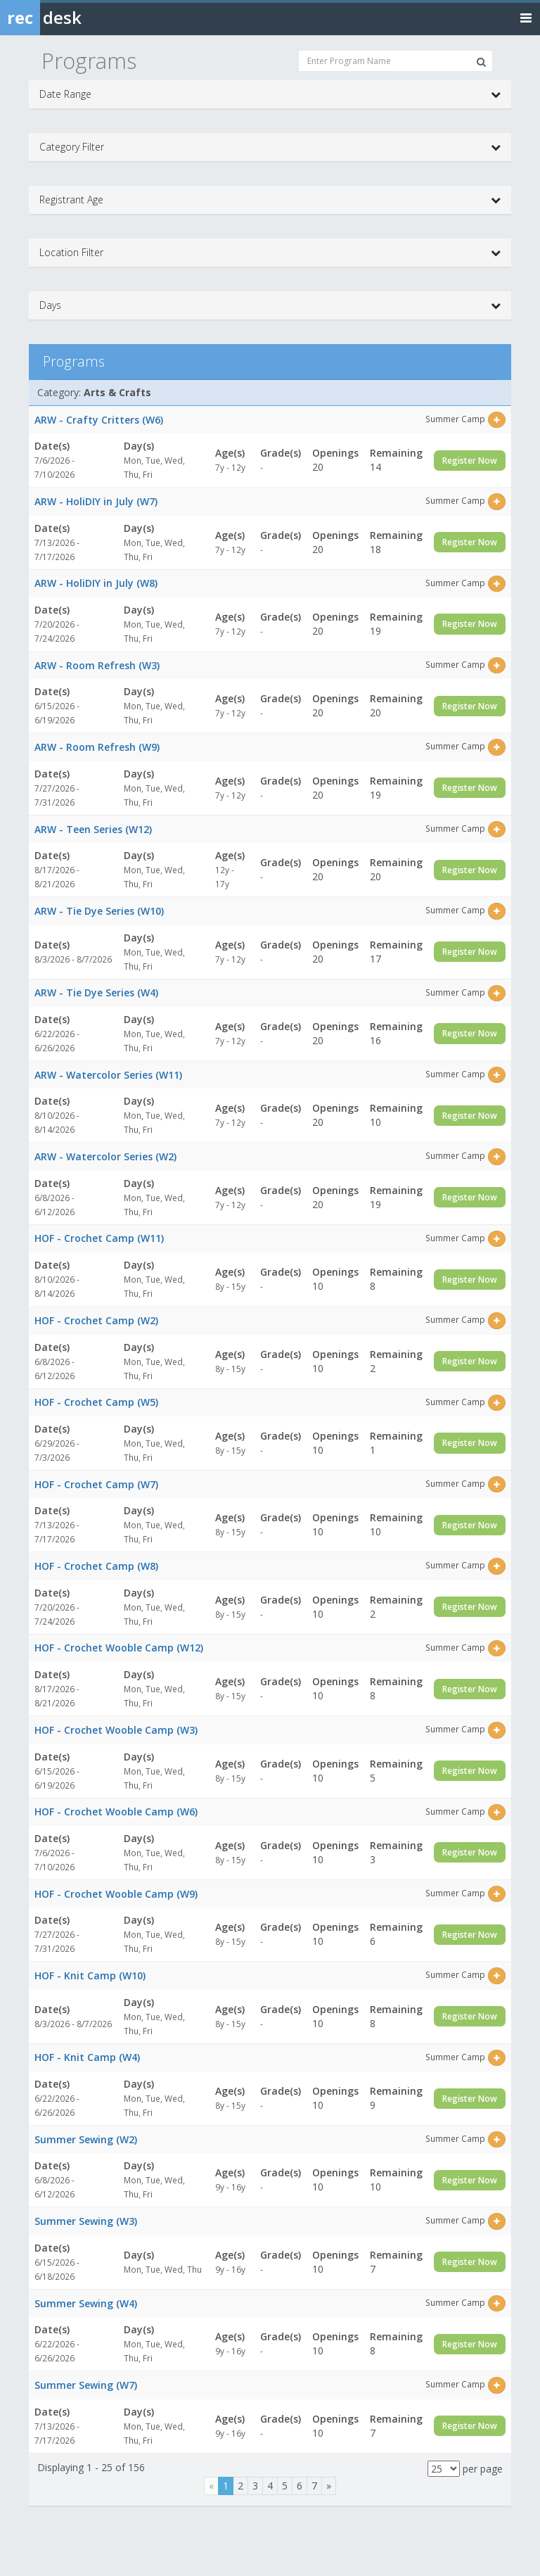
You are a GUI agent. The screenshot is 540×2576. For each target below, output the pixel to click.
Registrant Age (270, 200)
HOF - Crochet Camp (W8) (96, 1566)
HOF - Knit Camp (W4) (87, 2057)
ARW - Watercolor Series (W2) (105, 1156)
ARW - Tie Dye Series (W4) (96, 992)
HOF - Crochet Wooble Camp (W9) (116, 1894)
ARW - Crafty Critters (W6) (98, 419)
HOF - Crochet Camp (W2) (96, 1320)
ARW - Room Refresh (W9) (97, 747)
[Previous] (211, 2486)
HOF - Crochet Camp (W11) (99, 1238)
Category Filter (270, 147)
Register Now (469, 461)
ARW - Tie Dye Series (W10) (99, 911)
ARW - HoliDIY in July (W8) (96, 583)
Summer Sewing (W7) (85, 2385)
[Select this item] (497, 420)
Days (270, 305)
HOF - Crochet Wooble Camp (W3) (116, 1730)
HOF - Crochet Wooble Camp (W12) (118, 1647)
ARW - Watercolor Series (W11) (108, 1074)
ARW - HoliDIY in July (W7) (96, 501)
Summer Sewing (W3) (85, 2221)
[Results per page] (444, 2469)
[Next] (328, 2486)
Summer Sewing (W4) (85, 2303)
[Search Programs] (481, 61)
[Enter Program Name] (395, 61)
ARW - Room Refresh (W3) (97, 665)
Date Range (270, 94)
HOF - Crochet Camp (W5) (96, 1402)
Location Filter (270, 253)
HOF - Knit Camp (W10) (90, 1975)
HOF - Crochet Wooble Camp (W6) (116, 1811)
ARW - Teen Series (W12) (93, 829)
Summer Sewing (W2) (85, 2139)
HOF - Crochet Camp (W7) (96, 1484)
